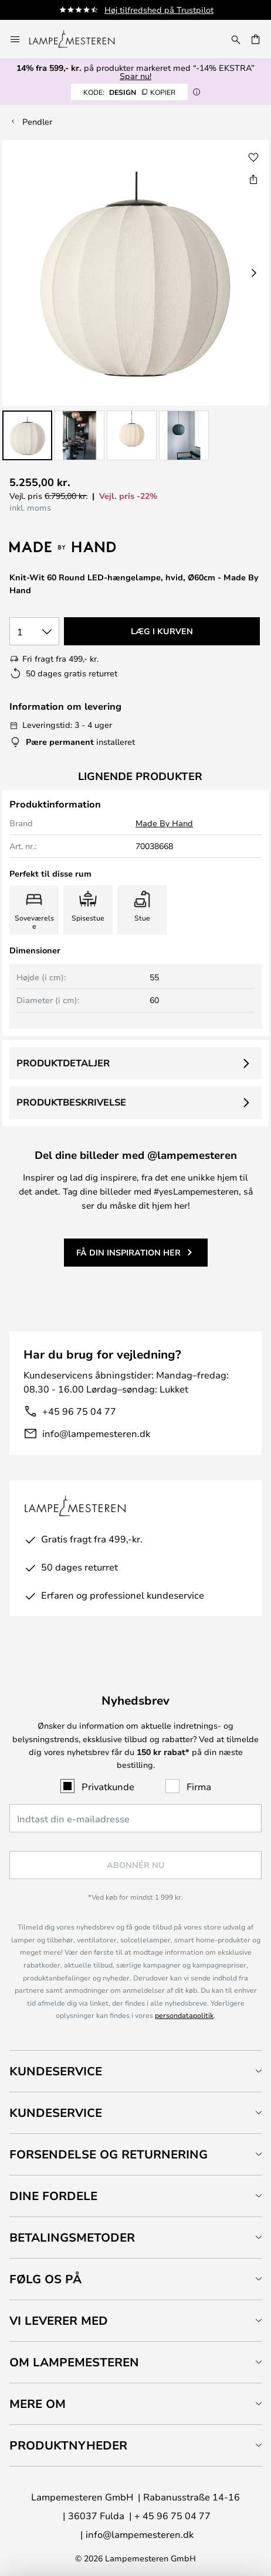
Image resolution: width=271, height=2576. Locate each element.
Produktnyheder (68, 2445)
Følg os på (45, 2279)
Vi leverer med (58, 2320)
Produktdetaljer (63, 1062)
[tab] (135, 2071)
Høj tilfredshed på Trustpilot (159, 9)
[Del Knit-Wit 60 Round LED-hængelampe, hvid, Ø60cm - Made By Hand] (253, 179)
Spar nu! (135, 75)
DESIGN (129, 92)
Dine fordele (53, 2196)
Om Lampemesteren (74, 2362)
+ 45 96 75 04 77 (172, 2515)
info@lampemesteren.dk (96, 1433)
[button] (27, 435)
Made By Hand (164, 823)
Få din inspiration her (128, 1252)
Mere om (37, 2403)
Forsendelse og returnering (108, 2154)
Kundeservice (55, 2071)
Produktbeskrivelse (71, 1102)
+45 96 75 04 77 (79, 1411)
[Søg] (235, 39)
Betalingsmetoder (72, 2237)
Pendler (37, 121)
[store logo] (79, 39)
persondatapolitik (184, 2015)
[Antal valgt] (34, 631)
